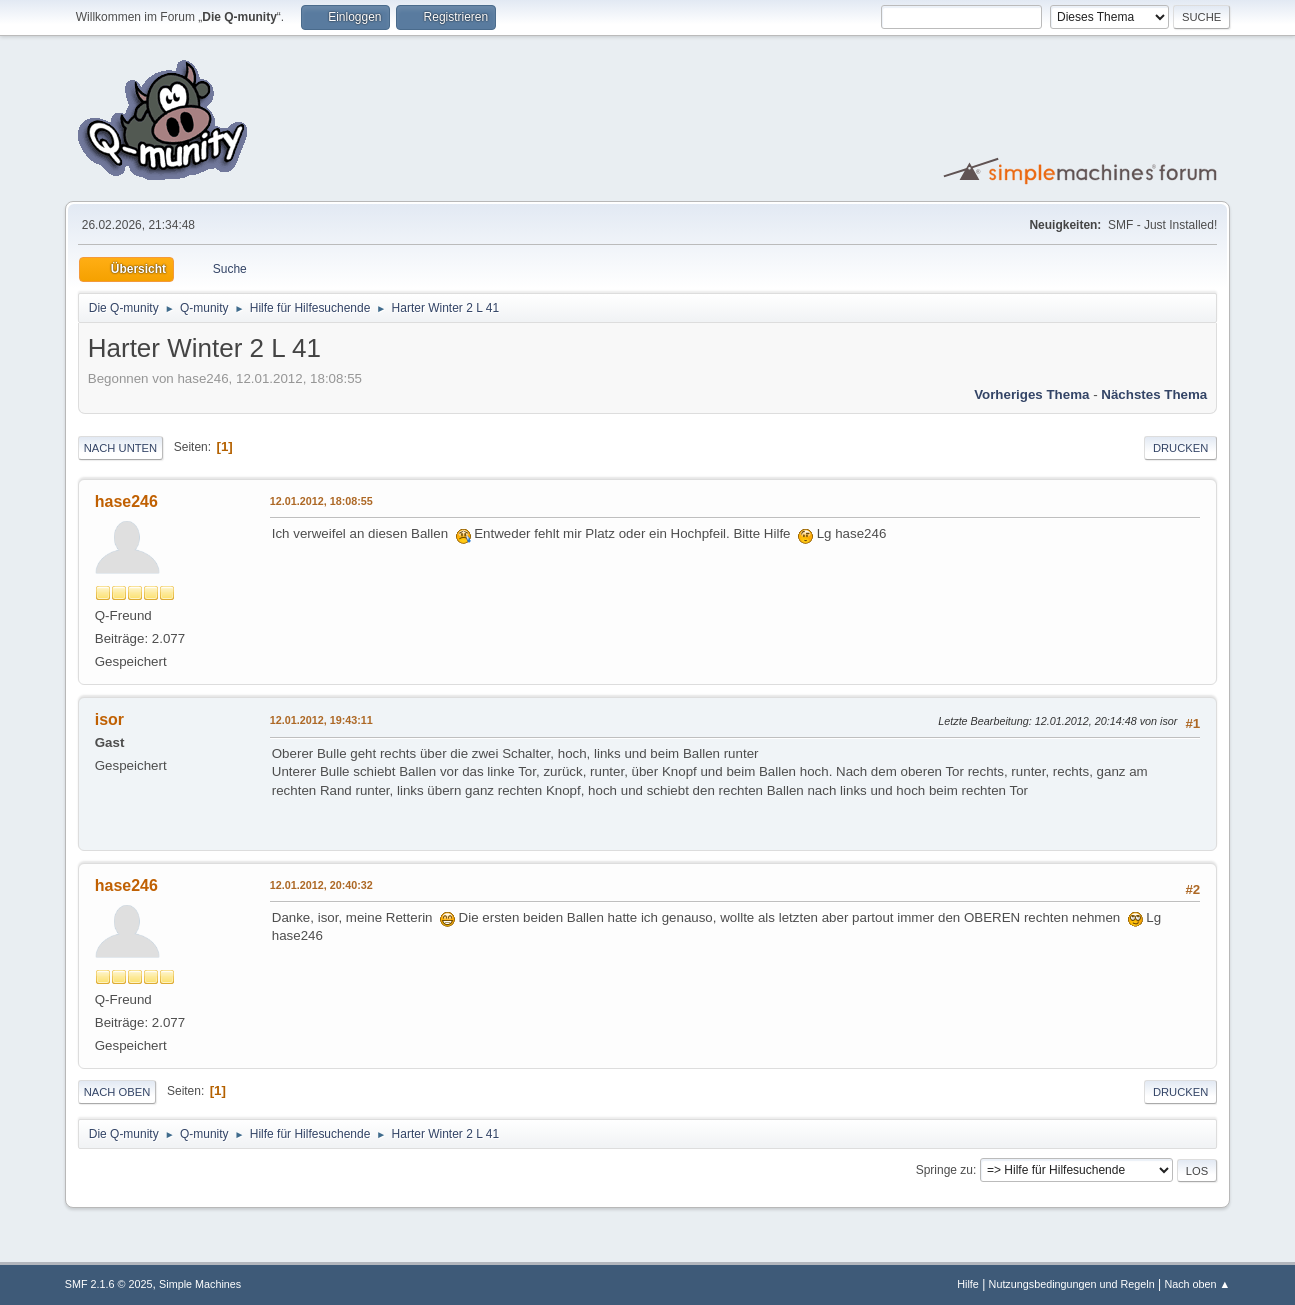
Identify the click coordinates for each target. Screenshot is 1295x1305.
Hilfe (968, 1284)
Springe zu (944, 1170)
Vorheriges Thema (1031, 394)
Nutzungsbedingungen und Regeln (1072, 1284)
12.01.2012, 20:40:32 (321, 885)
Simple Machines (200, 1284)
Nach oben (117, 1092)
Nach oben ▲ (1197, 1284)
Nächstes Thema (1154, 394)
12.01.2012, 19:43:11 (321, 720)
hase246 (126, 501)
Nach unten (120, 448)
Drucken (1180, 448)
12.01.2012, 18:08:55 (321, 501)
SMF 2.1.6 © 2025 (109, 1284)
